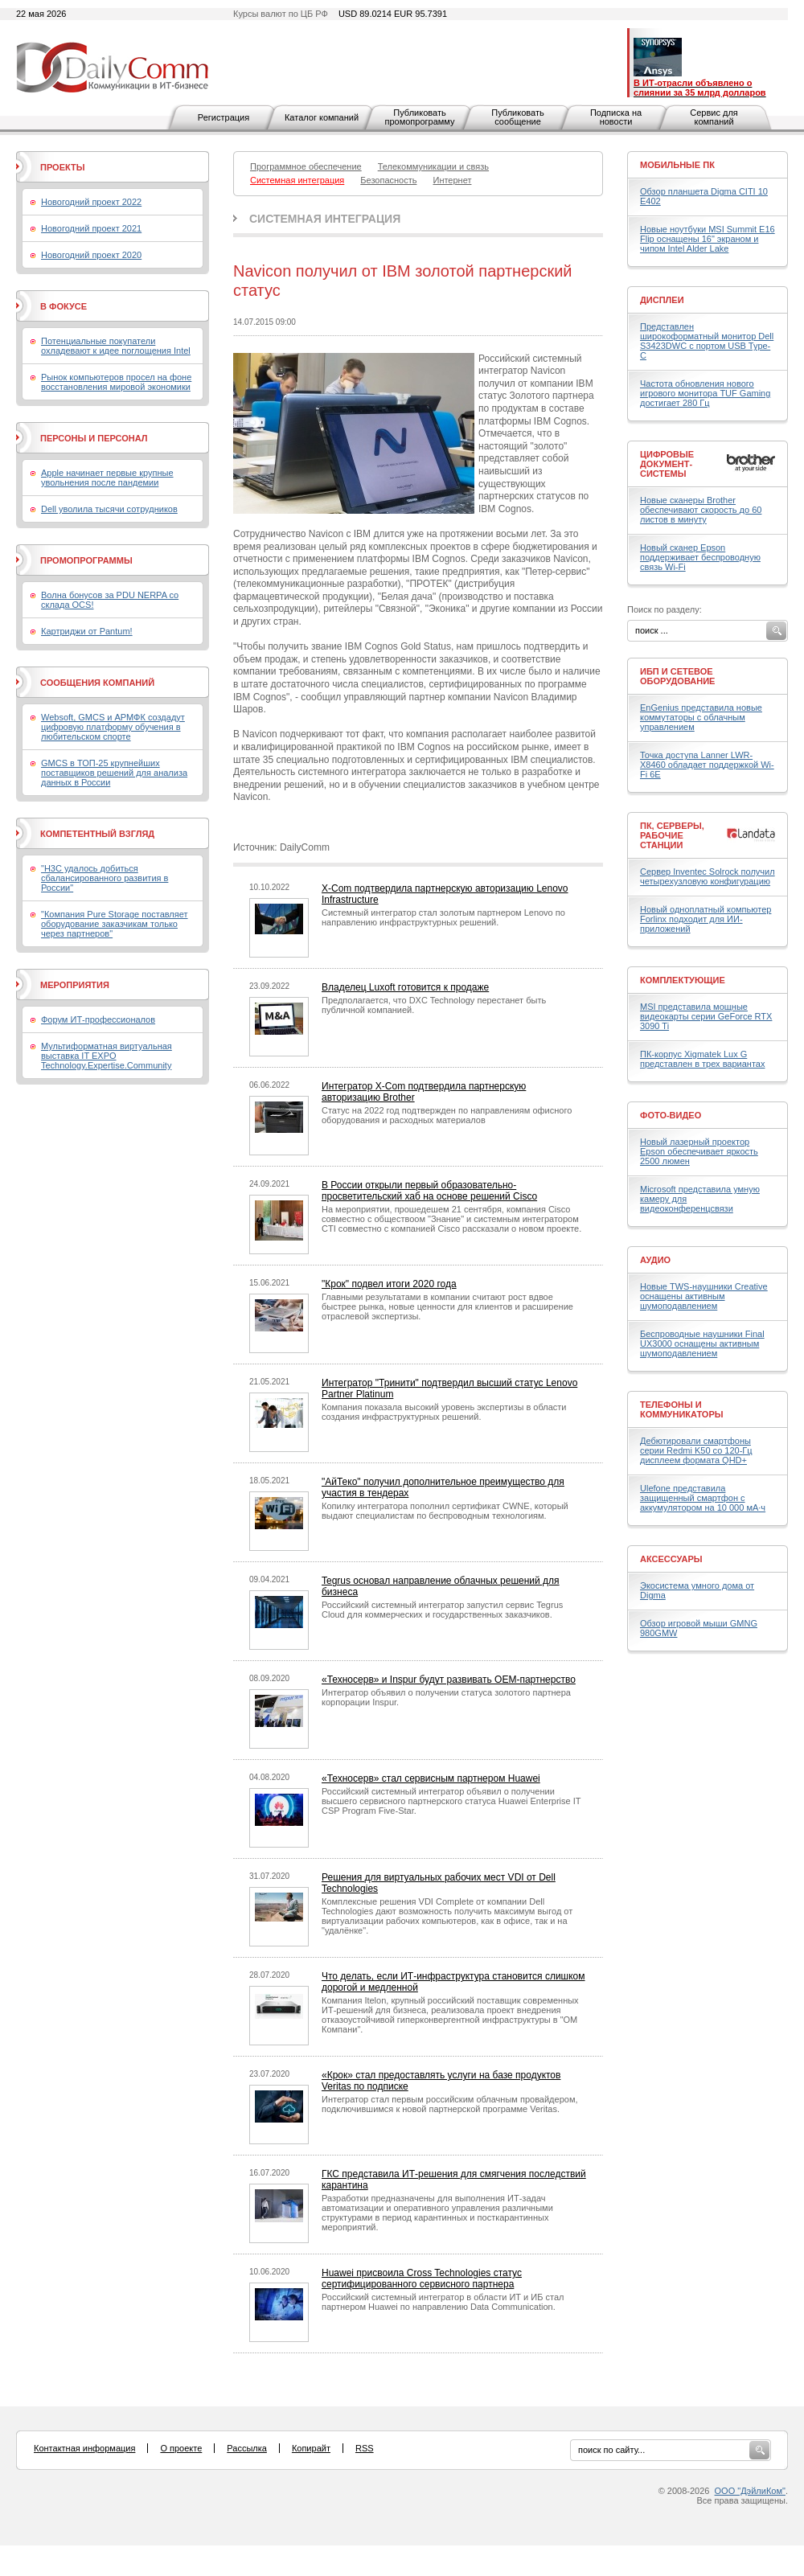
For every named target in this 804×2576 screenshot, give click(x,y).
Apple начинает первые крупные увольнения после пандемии (107, 477)
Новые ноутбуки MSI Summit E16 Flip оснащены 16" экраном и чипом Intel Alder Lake (707, 238)
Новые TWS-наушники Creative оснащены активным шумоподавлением (704, 1296)
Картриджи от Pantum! (87, 631)
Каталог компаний (322, 117)
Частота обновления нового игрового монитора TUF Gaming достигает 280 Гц (705, 393)
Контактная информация (84, 2448)
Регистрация (223, 117)
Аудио (655, 1260)
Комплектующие (682, 980)
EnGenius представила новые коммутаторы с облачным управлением (701, 717)
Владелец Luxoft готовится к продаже (405, 987)
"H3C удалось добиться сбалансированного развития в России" (104, 877)
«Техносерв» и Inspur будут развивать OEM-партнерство (449, 1679)
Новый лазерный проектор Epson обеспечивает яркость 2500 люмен (699, 1151)
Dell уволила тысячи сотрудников (109, 509)
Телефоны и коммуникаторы (682, 1409)
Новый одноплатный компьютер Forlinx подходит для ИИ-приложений (705, 918)
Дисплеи (662, 300)
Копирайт (311, 2448)
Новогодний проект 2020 (91, 255)
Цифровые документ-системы (667, 463)
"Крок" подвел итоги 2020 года (389, 1284)
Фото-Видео (670, 1115)
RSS (364, 2448)
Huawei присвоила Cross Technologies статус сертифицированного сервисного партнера (422, 2278)
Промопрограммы (86, 560)
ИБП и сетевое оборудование (677, 676)
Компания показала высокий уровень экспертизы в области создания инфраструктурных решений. (444, 1411)
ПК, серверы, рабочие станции (672, 835)
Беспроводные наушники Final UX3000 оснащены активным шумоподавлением (702, 1343)
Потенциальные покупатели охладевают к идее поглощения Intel (116, 345)
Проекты (62, 167)
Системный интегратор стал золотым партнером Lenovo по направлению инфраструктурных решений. (443, 917)
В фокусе (63, 306)
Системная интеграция (324, 218)
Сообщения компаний (97, 682)
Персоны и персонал (94, 438)
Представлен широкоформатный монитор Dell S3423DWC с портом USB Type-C (706, 341)
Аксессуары (671, 1559)
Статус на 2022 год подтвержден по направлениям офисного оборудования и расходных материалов (447, 1115)
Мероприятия (74, 985)
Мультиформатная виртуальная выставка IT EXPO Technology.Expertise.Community (106, 1055)
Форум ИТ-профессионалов (98, 1019)
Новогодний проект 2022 (91, 202)
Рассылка (247, 2448)
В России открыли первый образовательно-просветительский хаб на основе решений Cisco (429, 1190)
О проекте (181, 2448)
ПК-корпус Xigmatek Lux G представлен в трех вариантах (702, 1059)
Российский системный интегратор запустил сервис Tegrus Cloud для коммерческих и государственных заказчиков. (442, 1609)
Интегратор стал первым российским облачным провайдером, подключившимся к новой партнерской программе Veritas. (450, 2104)
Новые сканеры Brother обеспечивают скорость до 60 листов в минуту (700, 509)
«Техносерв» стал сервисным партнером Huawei (431, 1778)
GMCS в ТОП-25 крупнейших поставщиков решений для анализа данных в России (114, 772)
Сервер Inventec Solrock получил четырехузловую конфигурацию (707, 876)
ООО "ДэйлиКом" (750, 2491)
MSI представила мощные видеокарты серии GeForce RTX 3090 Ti (706, 1016)
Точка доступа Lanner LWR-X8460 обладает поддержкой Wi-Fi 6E (707, 764)
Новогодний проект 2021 (91, 228)
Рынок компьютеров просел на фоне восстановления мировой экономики (116, 382)
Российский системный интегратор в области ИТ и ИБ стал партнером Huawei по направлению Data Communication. (443, 2301)
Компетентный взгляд (97, 834)
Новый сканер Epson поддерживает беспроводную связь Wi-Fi (700, 557)
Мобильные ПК (677, 165)
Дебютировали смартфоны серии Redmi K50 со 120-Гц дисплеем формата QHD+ (696, 1450)
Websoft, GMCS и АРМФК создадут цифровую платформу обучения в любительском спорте (113, 726)
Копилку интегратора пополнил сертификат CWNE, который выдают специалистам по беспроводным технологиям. (445, 1510)
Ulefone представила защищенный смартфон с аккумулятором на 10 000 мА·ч (702, 1497)
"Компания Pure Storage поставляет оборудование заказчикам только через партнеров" (114, 923)
